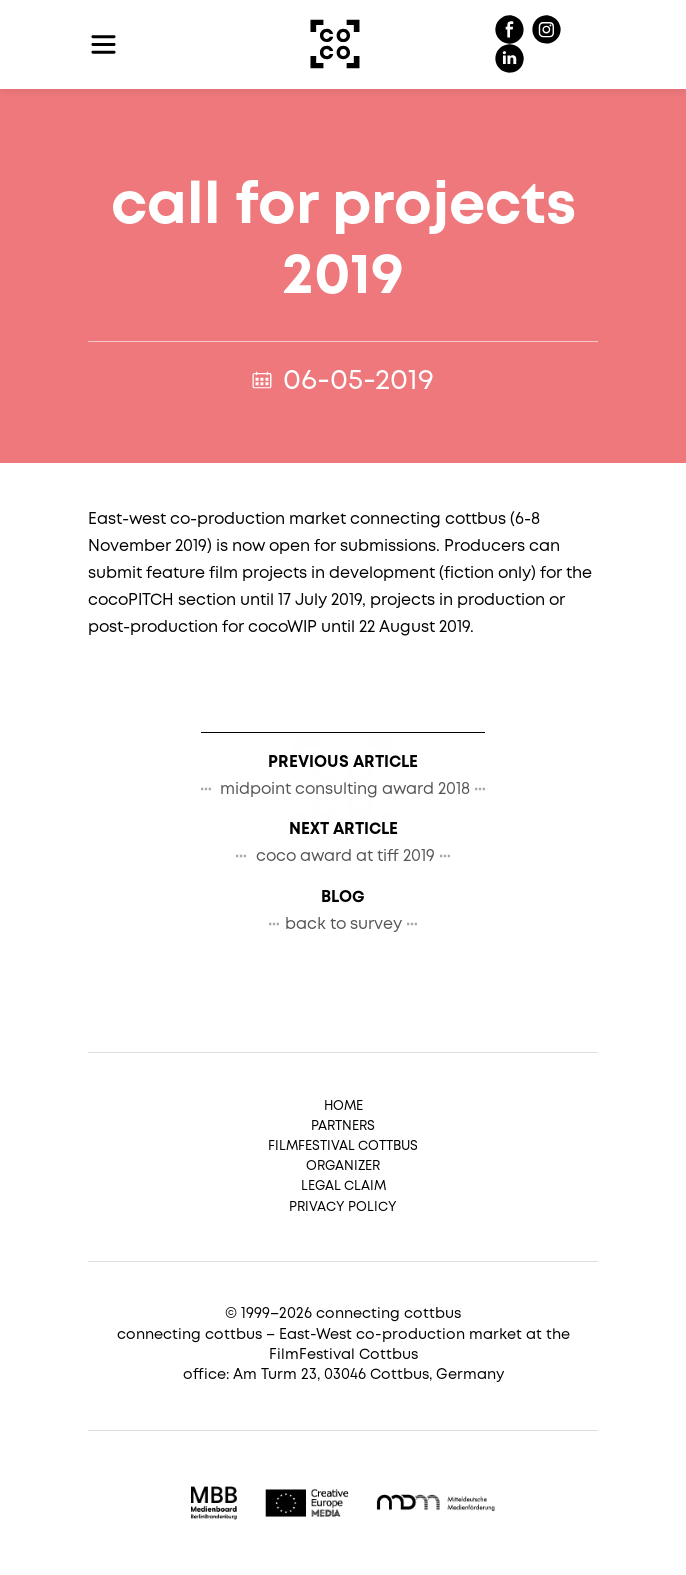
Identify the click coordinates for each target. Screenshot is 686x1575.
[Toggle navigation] (103, 44)
